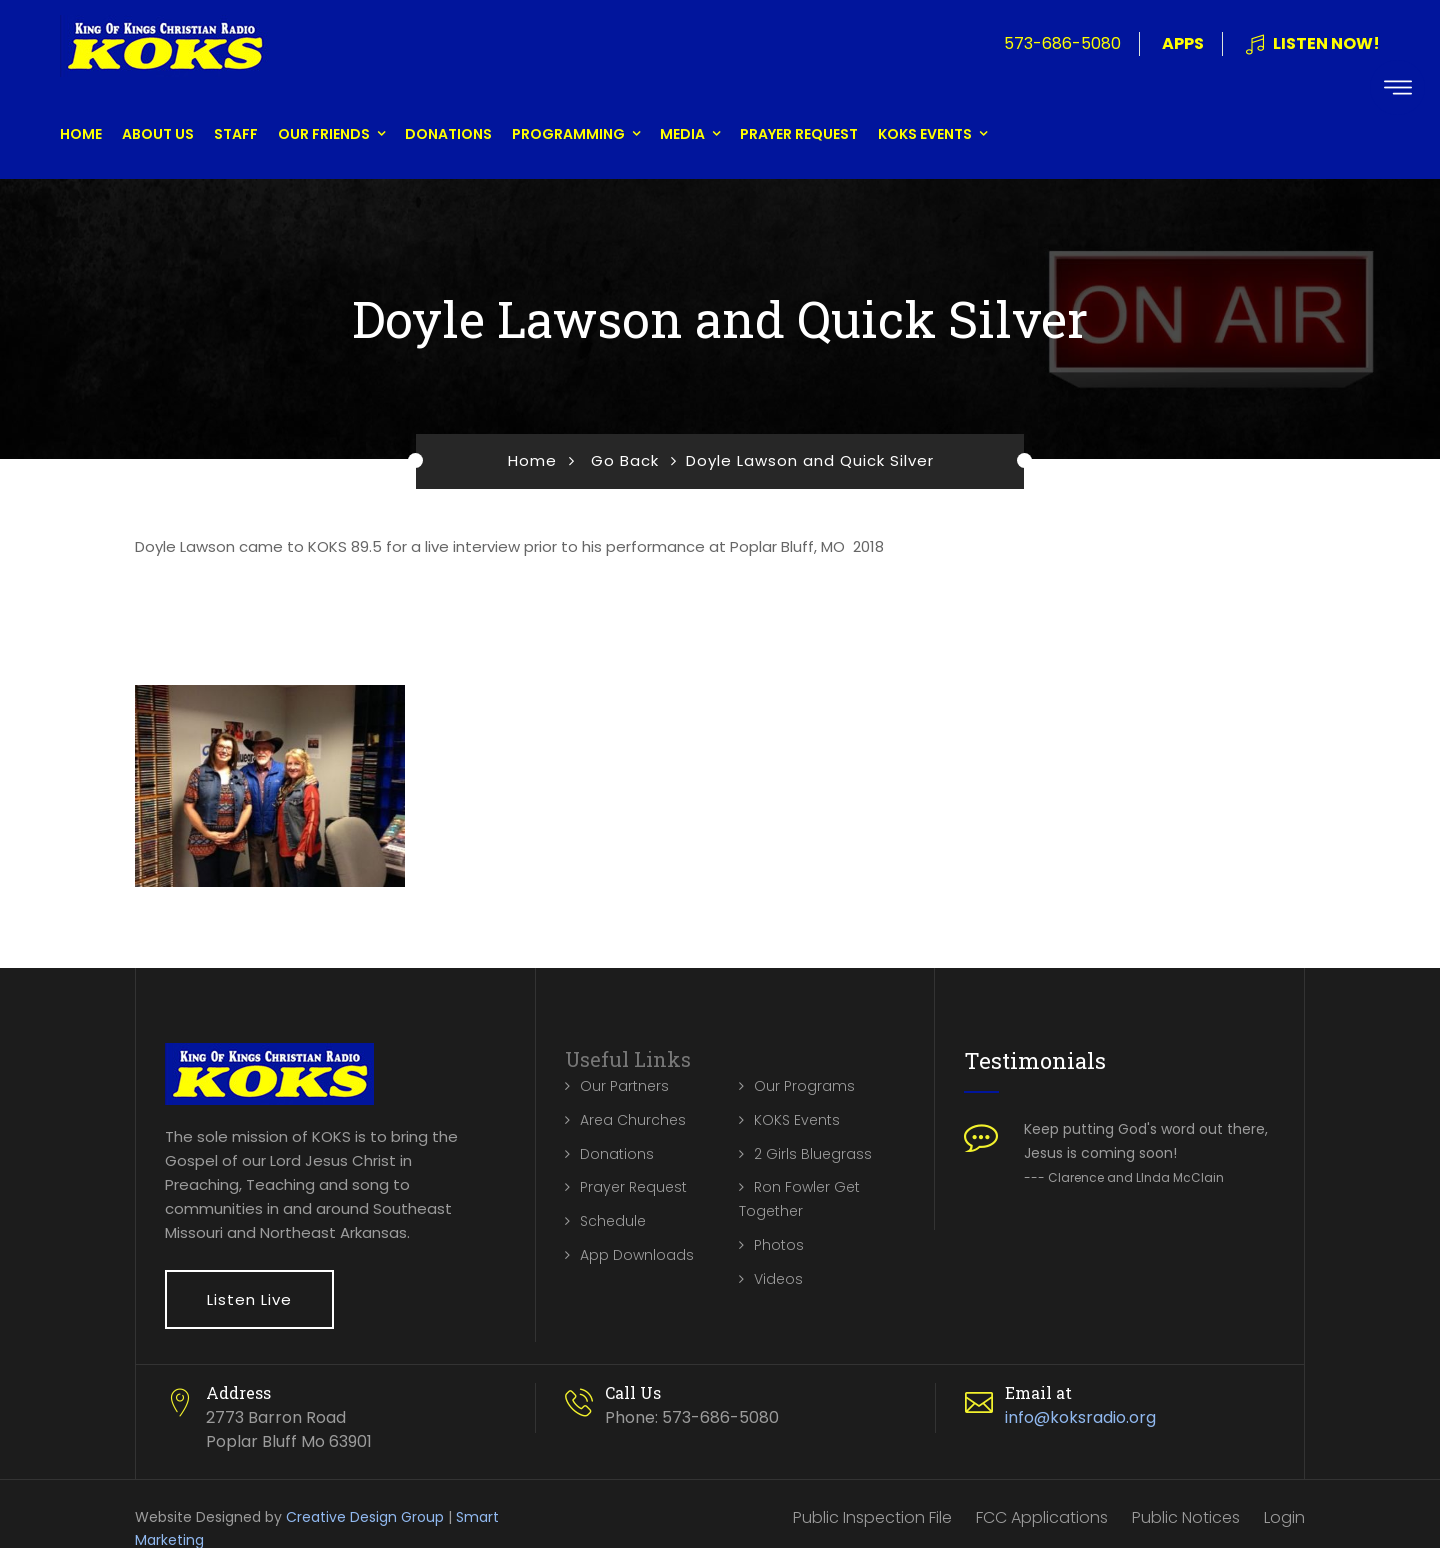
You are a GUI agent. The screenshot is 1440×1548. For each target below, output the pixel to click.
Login (1284, 1517)
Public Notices (1186, 1517)
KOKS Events (925, 134)
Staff (236, 134)
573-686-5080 (1062, 43)
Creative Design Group (365, 1517)
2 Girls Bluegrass (813, 1154)
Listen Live (249, 1299)
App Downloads (637, 1255)
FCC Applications (1042, 1517)
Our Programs (804, 1086)
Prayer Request (799, 134)
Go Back (625, 460)
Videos (778, 1279)
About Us (158, 134)
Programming (568, 134)
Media (682, 134)
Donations (448, 134)
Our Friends (324, 134)
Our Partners (624, 1086)
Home (81, 134)
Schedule (613, 1221)
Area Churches (633, 1120)
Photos (779, 1245)
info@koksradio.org (1080, 1417)
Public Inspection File (872, 1517)
